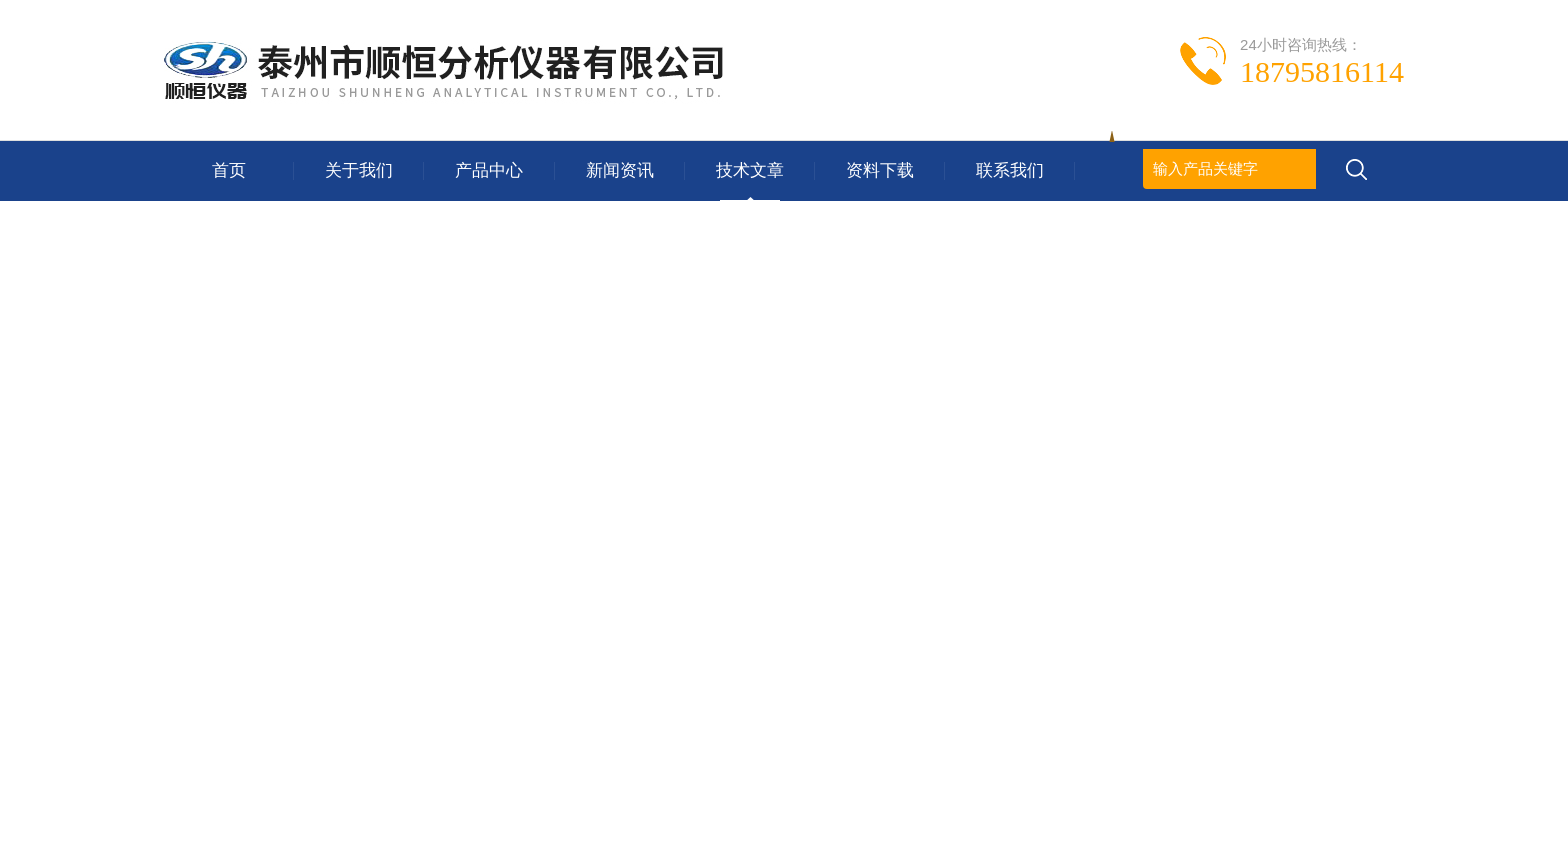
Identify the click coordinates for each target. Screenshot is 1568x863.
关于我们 (359, 170)
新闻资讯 (620, 170)
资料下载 (880, 170)
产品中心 (489, 170)
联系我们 (1010, 170)
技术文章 (750, 170)
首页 (229, 170)
